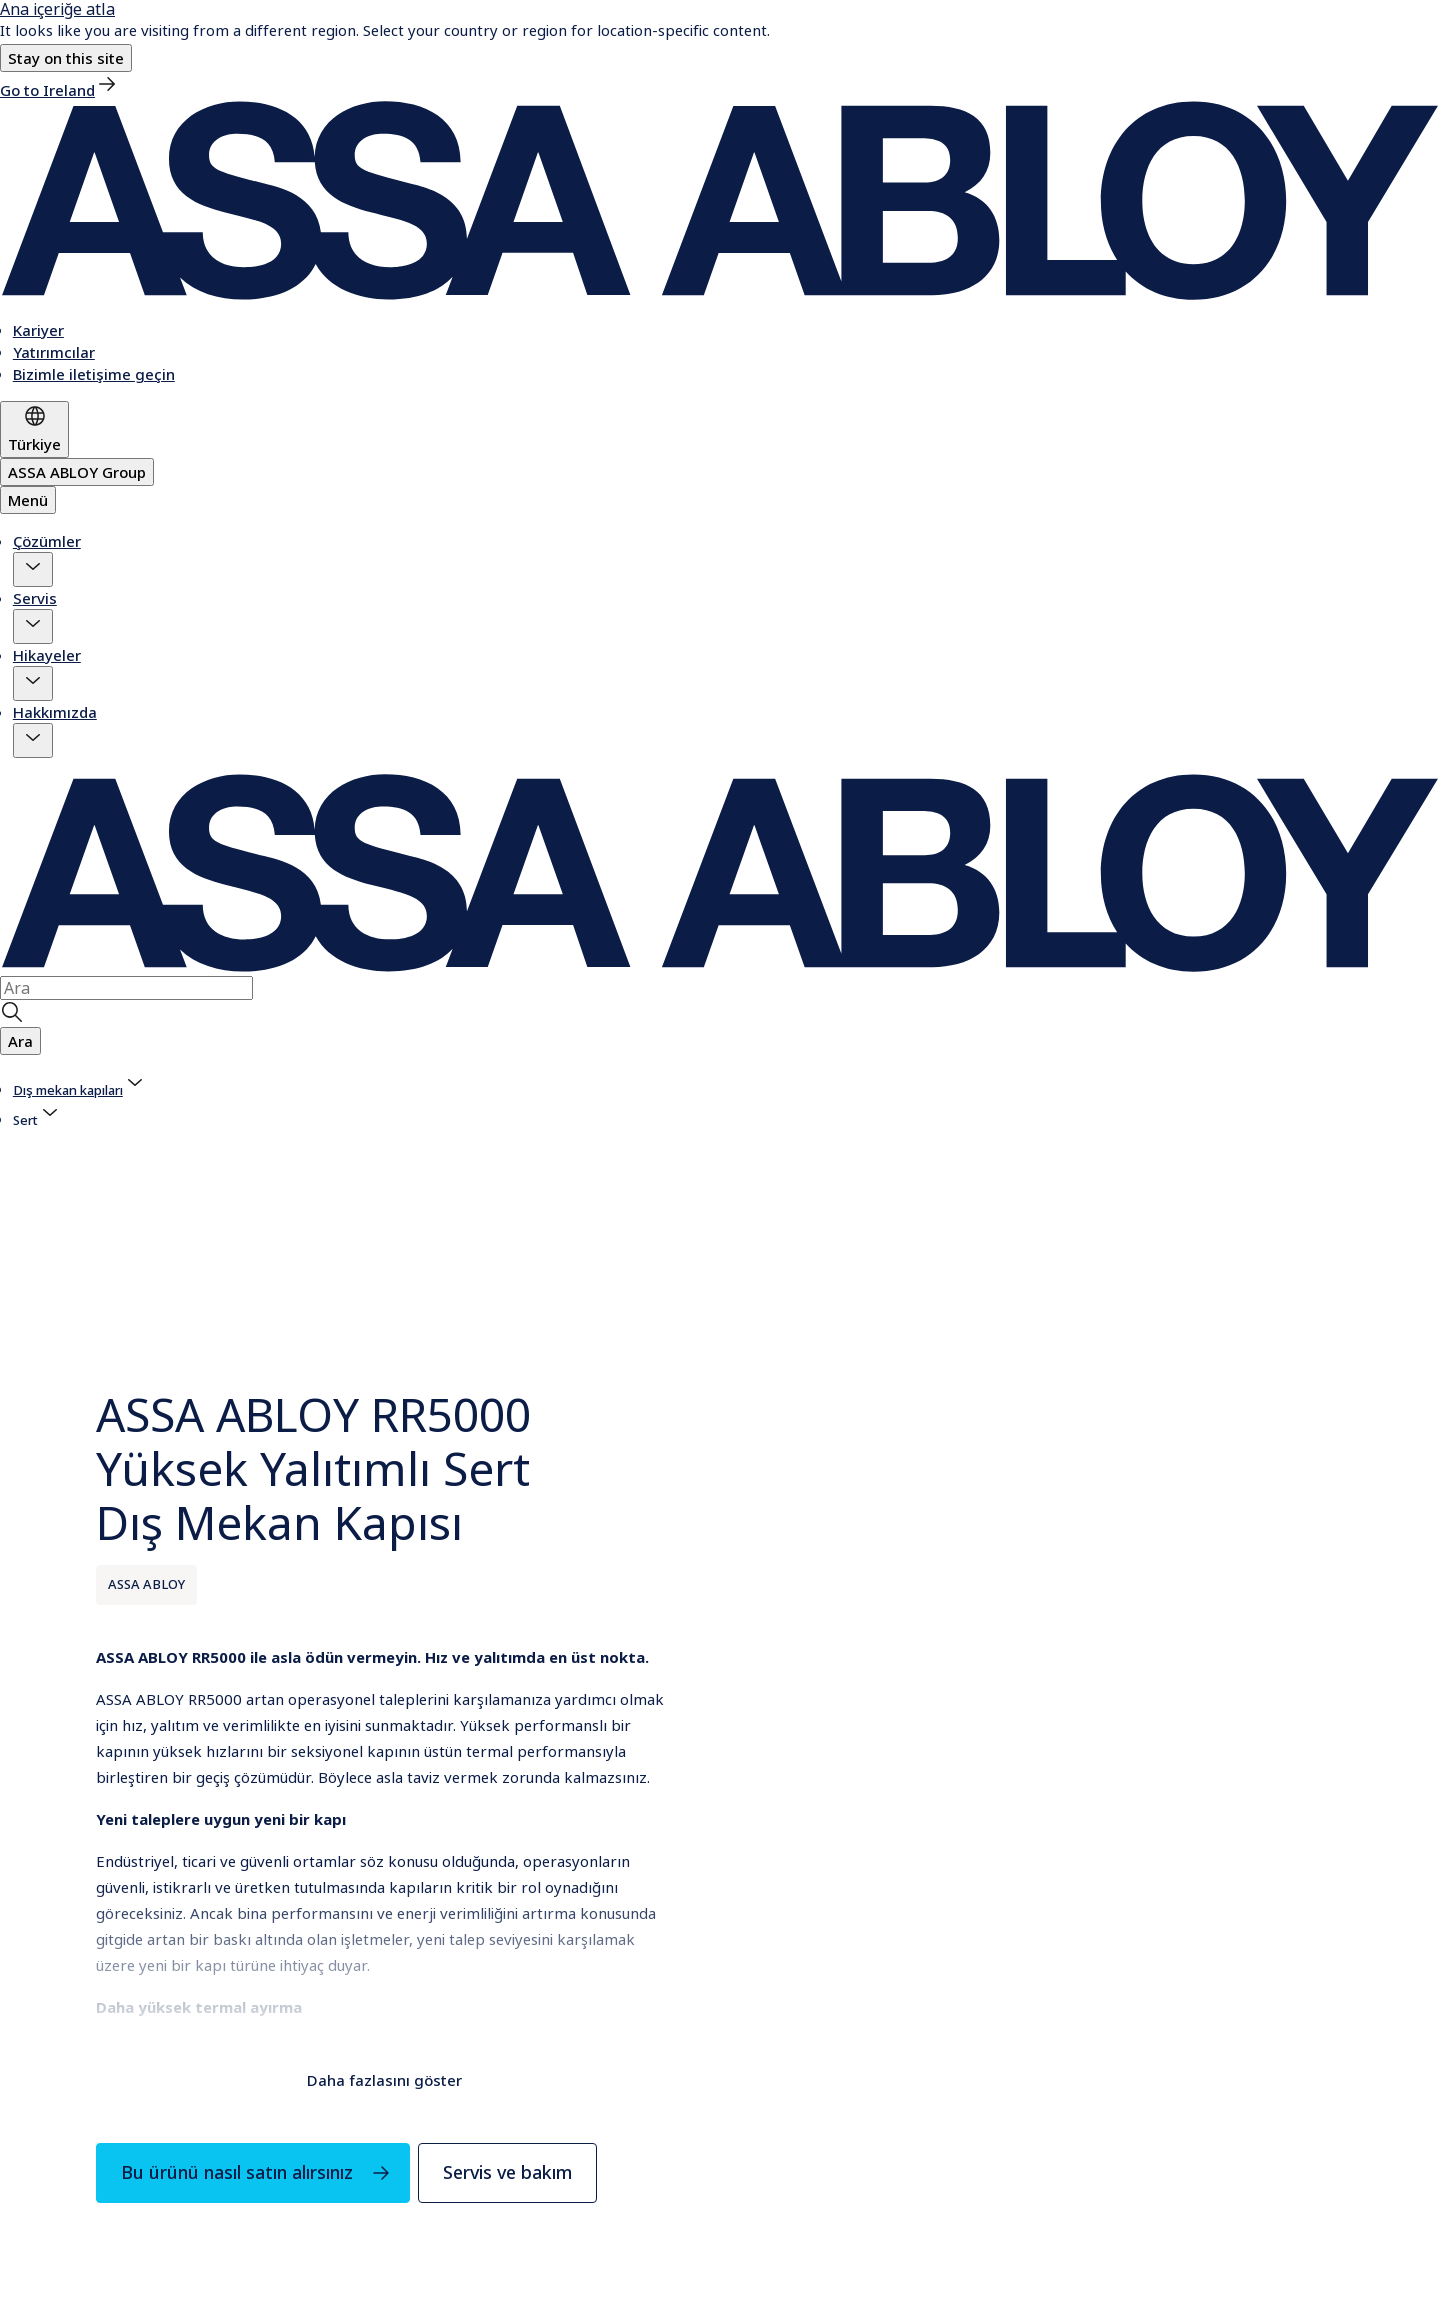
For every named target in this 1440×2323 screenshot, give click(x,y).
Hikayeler (47, 655)
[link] (59, 90)
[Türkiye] (34, 429)
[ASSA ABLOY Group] (77, 472)
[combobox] (126, 988)
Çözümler (47, 541)
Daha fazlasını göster (384, 2080)
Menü (28, 500)
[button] (66, 58)
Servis (35, 598)
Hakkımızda (55, 712)
